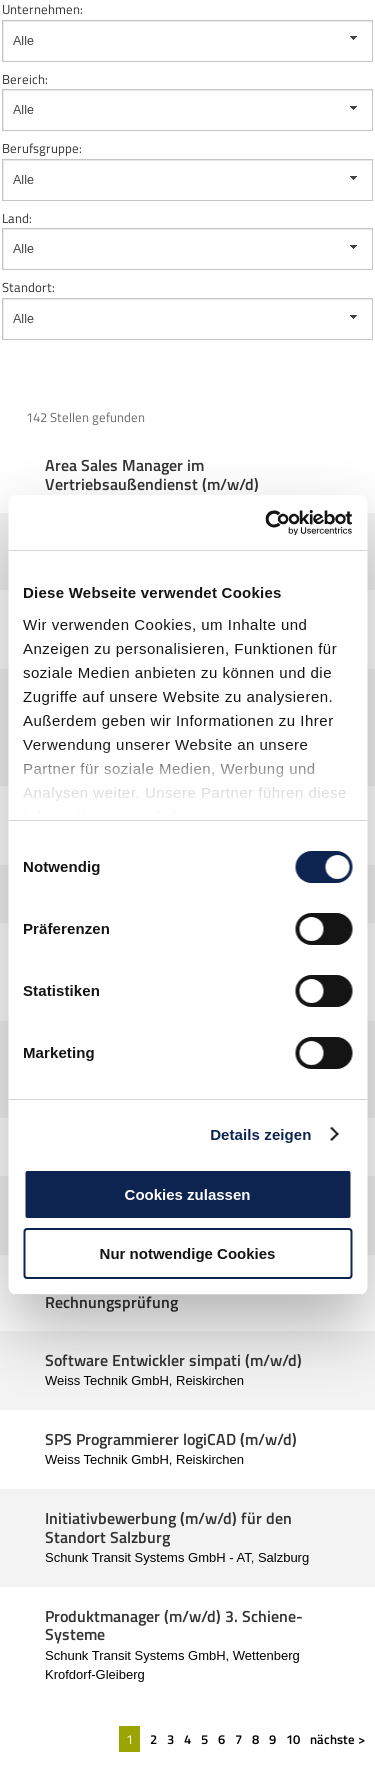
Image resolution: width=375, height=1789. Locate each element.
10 (293, 1739)
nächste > (337, 1739)
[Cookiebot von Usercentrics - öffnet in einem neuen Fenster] (267, 523)
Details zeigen (260, 1134)
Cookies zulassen (188, 1194)
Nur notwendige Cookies (188, 1253)
